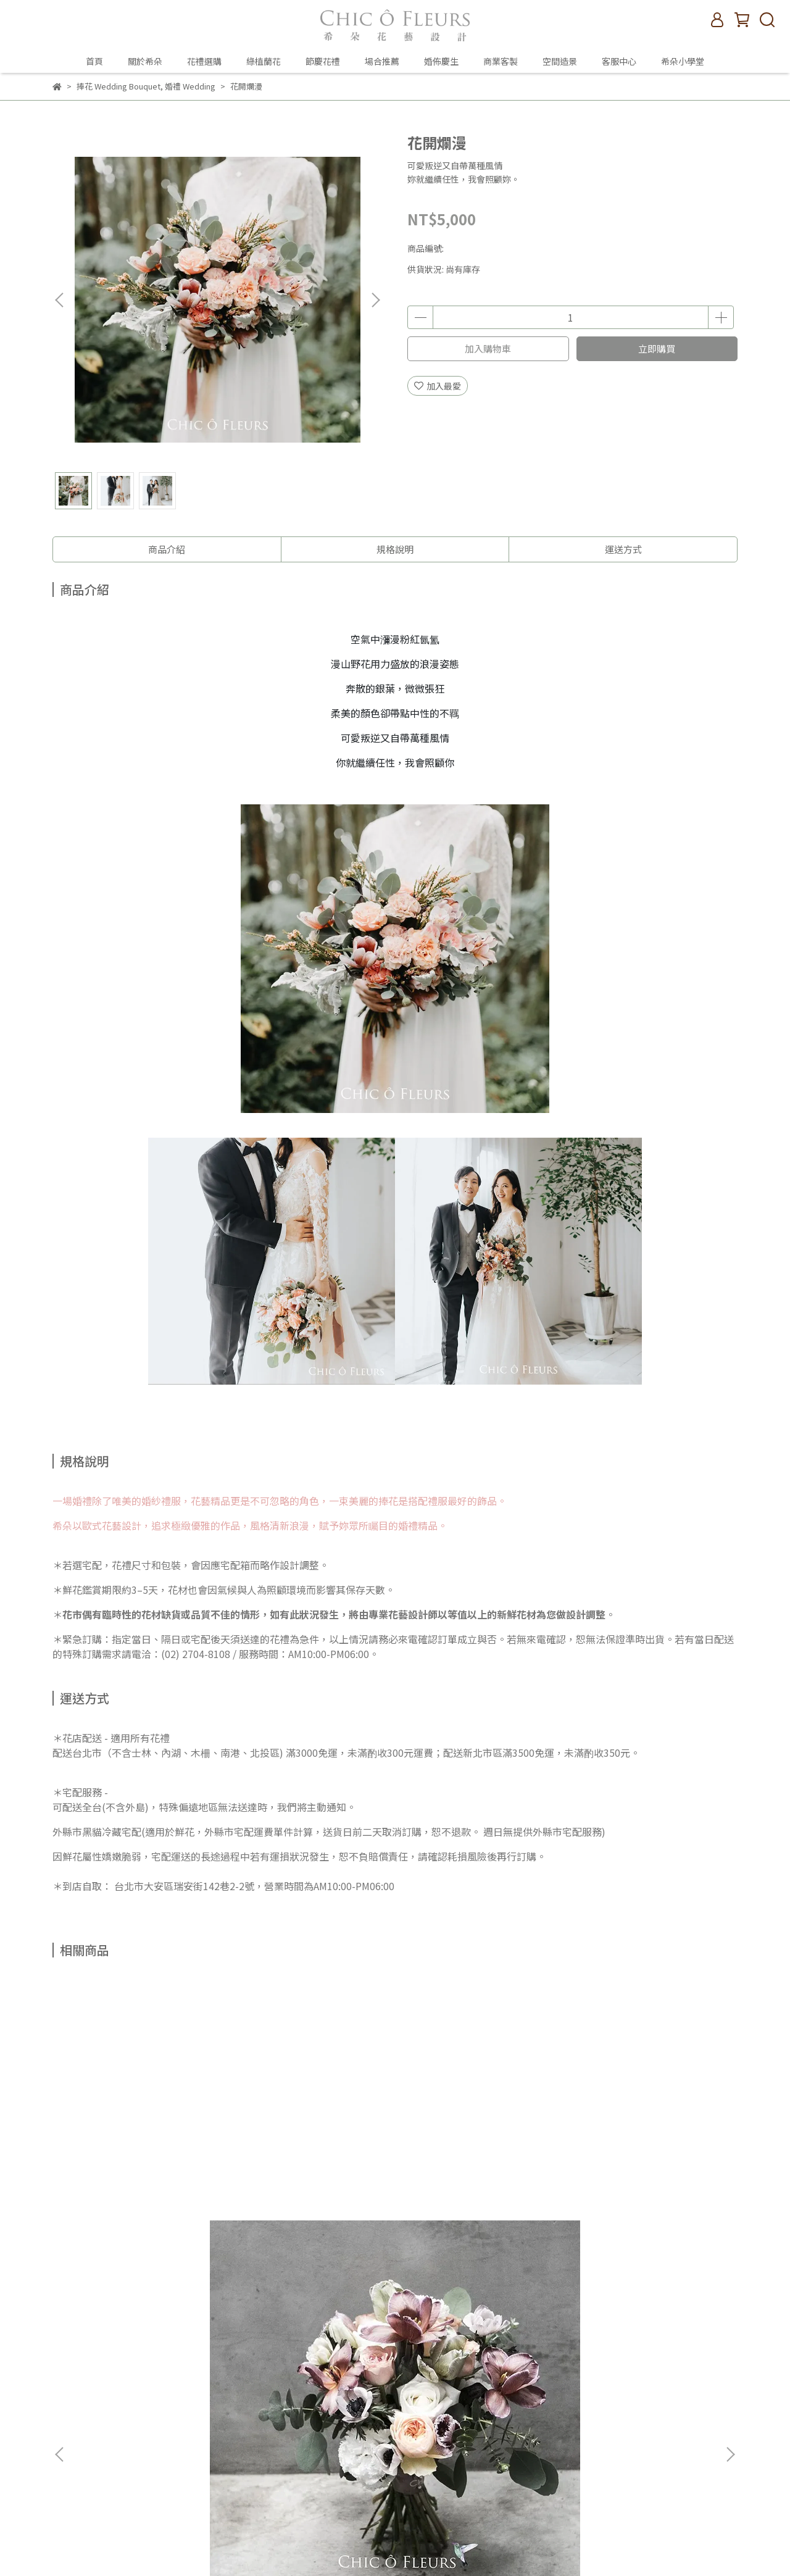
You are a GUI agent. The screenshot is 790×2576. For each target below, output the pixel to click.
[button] (375, 300)
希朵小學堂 (682, 61)
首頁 (94, 61)
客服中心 (619, 61)
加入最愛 (437, 386)
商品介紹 (166, 549)
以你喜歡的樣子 (645, 2172)
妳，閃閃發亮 (478, 2172)
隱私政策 (229, 2384)
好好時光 (311, 2172)
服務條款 (229, 2403)
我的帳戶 (229, 2347)
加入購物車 (488, 348)
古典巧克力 (145, 2172)
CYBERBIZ (526, 2544)
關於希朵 (145, 61)
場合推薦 (382, 61)
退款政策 (229, 2366)
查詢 (221, 2310)
